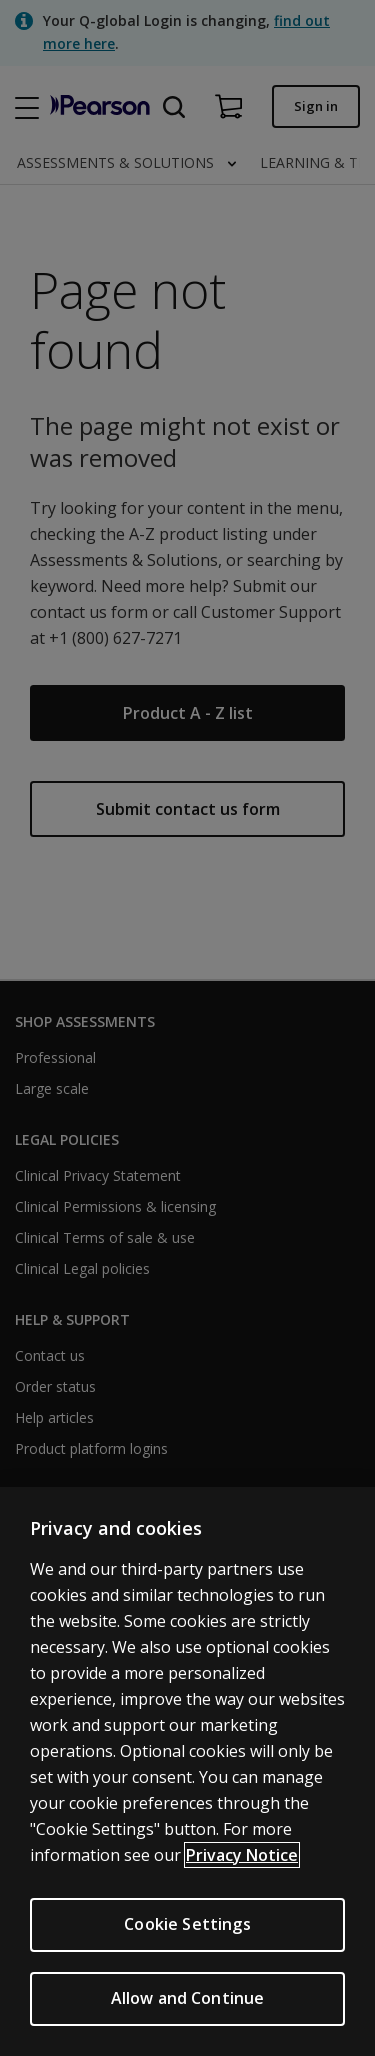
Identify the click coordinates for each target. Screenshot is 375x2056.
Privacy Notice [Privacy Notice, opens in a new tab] (242, 1855)
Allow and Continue (188, 1998)
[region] (187, 1771)
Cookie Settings (187, 1924)
